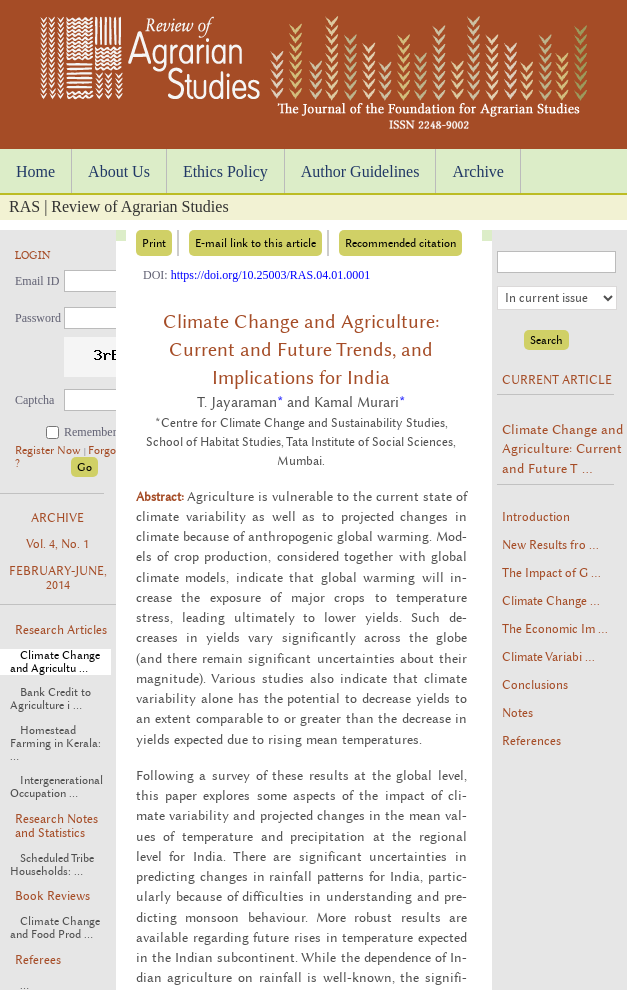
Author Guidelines (360, 171)
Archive (478, 171)
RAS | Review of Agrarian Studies (119, 206)
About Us (119, 171)
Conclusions (535, 685)
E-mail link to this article (255, 243)
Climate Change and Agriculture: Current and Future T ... (562, 448)
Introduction (536, 517)
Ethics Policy (225, 171)
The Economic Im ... (555, 629)
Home (35, 171)
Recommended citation (400, 243)
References (531, 741)
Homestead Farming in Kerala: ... (55, 743)
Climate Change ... (551, 601)
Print (154, 243)
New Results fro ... (550, 545)
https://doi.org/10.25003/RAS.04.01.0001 (270, 275)
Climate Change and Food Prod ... (55, 928)
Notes (517, 713)
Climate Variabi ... (548, 657)
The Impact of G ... (551, 573)
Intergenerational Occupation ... (56, 787)
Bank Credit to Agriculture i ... (50, 699)
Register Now (49, 450)
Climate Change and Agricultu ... (55, 662)
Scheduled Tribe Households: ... (52, 865)
